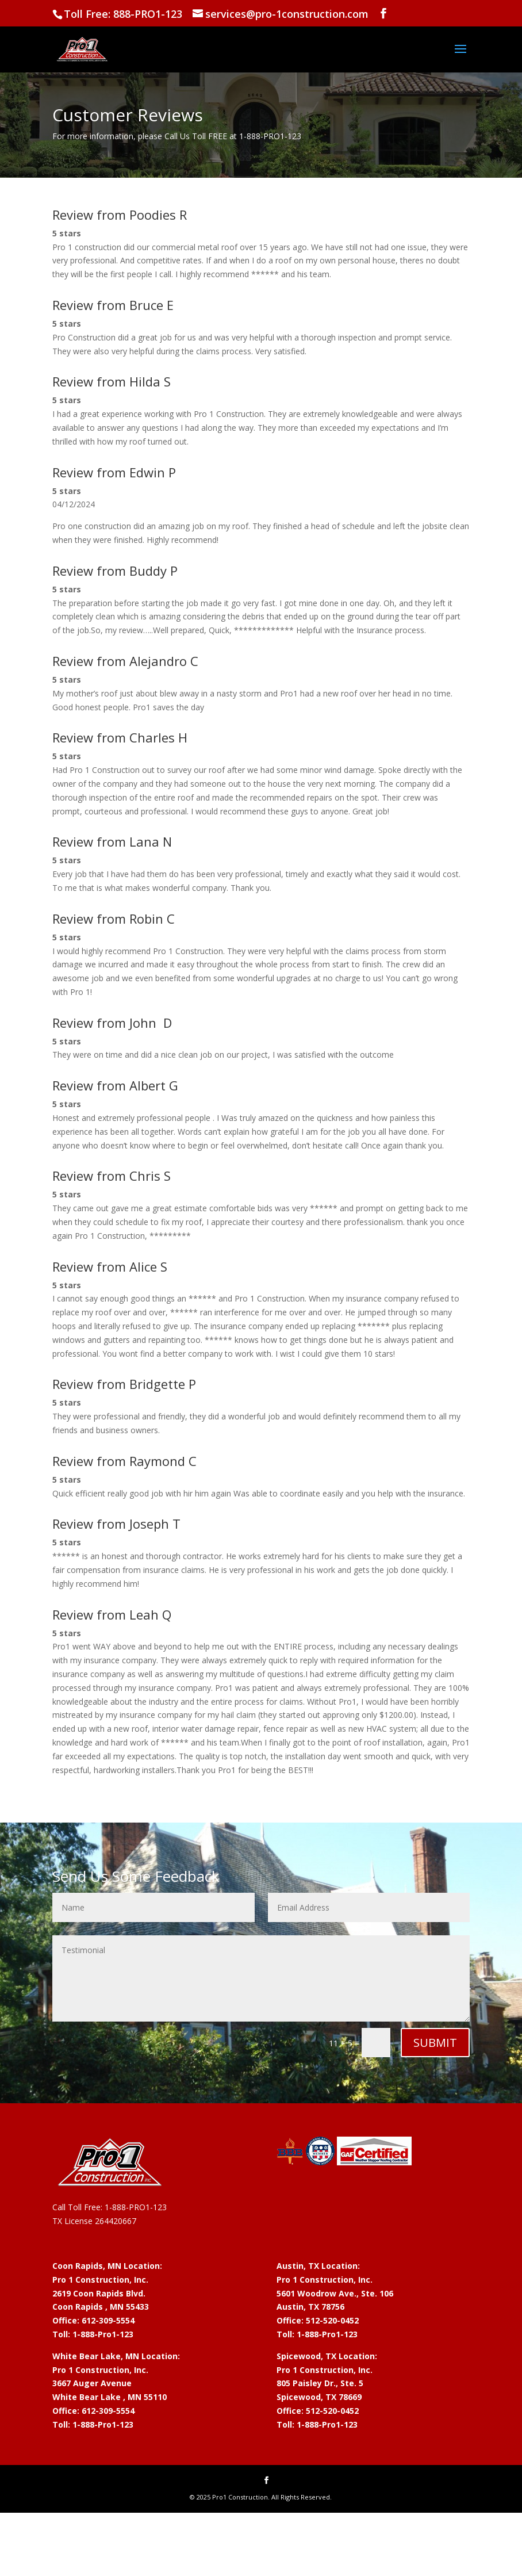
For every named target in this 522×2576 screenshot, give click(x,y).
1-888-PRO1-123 (136, 2207)
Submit (435, 2042)
